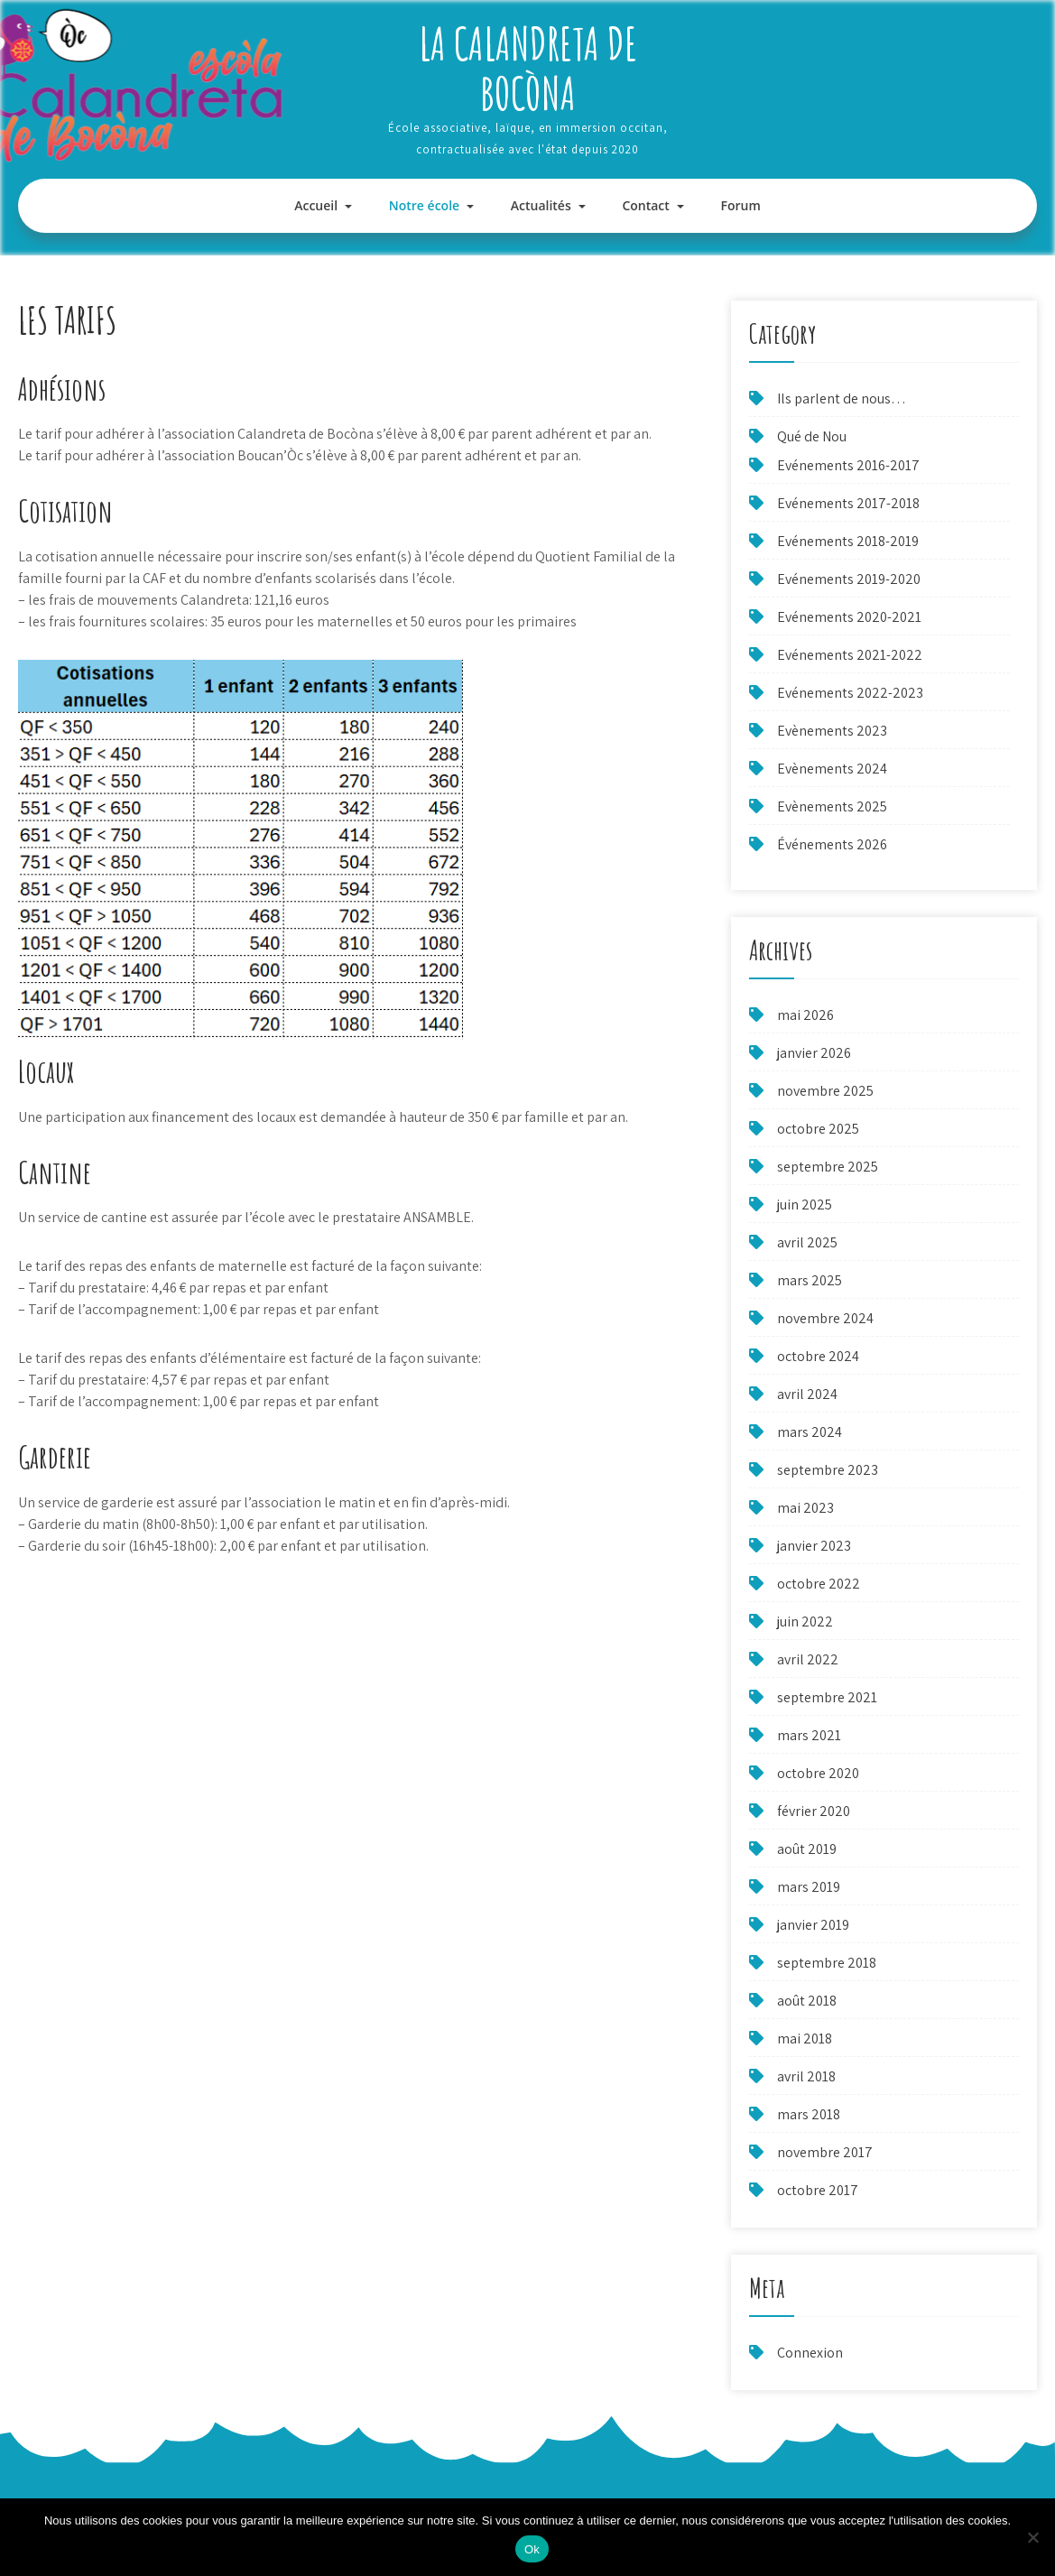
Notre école (424, 205)
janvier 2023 (814, 1545)
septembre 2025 (827, 1166)
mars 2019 (808, 1886)
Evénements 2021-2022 (849, 654)
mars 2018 (808, 2114)
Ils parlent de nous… (841, 398)
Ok (532, 2549)
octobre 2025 (818, 1128)
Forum (741, 205)
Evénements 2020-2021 (849, 616)
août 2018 (807, 2000)
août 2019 (807, 1848)
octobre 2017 (817, 2190)
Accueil (316, 205)
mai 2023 (805, 1507)
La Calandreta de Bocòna (528, 67)
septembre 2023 (827, 1469)
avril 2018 (806, 2076)
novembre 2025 (825, 1090)
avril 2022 (807, 1659)
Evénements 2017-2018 (848, 503)
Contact (645, 205)
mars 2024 (809, 1431)
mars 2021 (809, 1735)
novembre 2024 (825, 1318)
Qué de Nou (812, 436)
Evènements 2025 (832, 806)
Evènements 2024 (832, 768)
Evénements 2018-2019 (848, 541)
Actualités (541, 205)
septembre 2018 (826, 1962)
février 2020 (813, 1811)
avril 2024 (807, 1394)
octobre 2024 (818, 1356)
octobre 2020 (818, 1773)
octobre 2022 (818, 1583)
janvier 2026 (814, 1052)
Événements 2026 (832, 844)
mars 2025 (809, 1280)
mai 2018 (804, 2038)
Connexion (810, 2352)
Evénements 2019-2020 (849, 579)
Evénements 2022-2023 (850, 692)
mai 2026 (805, 1014)
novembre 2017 (825, 2152)
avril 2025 (807, 1242)
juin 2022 (805, 1621)
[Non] (1032, 2537)
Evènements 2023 (832, 730)
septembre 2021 (827, 1697)
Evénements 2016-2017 (848, 465)
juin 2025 (804, 1204)
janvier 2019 (813, 1924)
